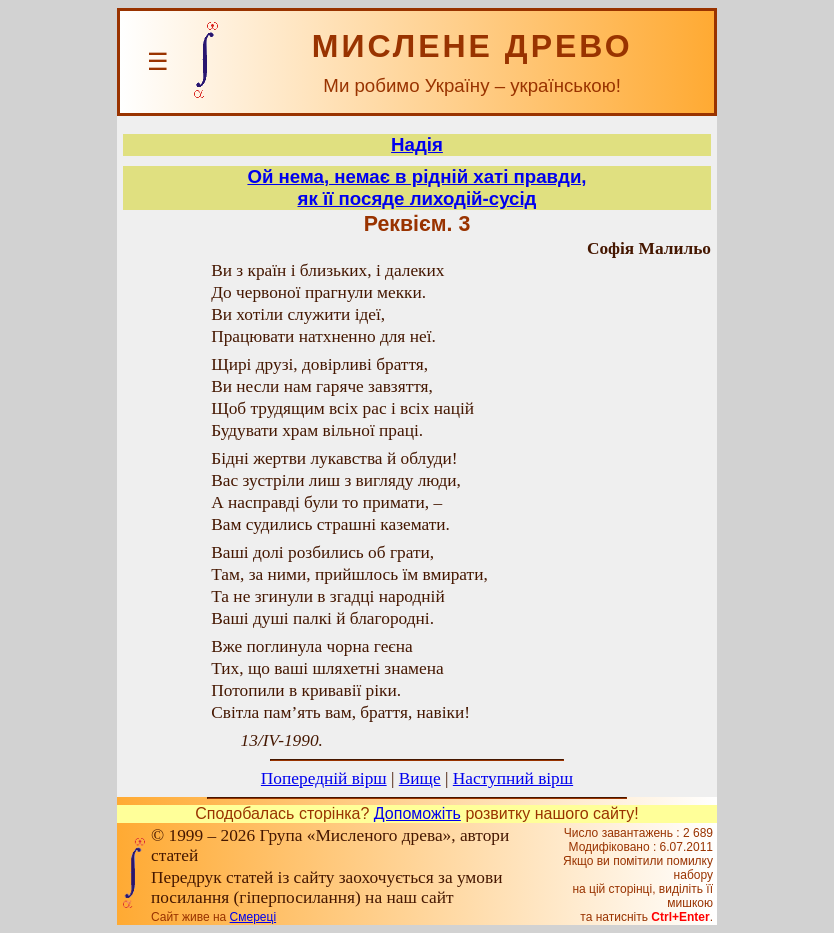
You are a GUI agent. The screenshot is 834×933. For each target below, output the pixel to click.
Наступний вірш (513, 778)
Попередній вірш (324, 778)
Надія (417, 144)
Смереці (253, 917)
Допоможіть (417, 813)
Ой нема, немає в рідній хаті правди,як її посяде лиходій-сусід (416, 187)
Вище (420, 778)
